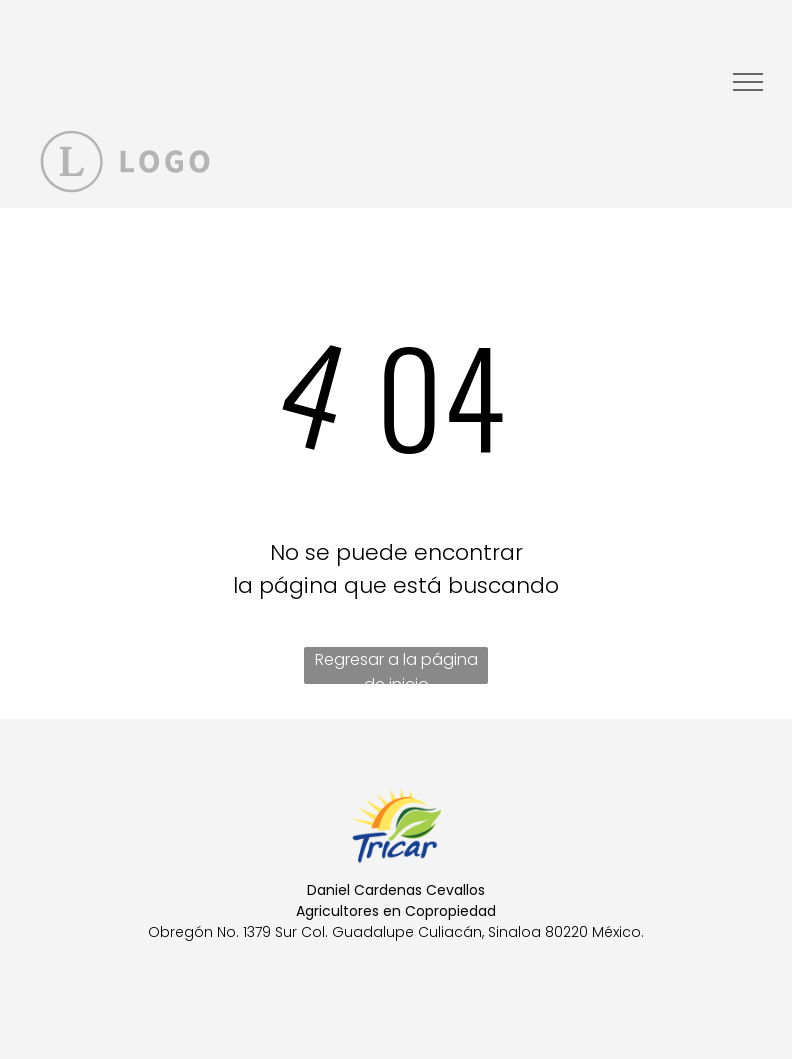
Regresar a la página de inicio (396, 666)
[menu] (748, 82)
